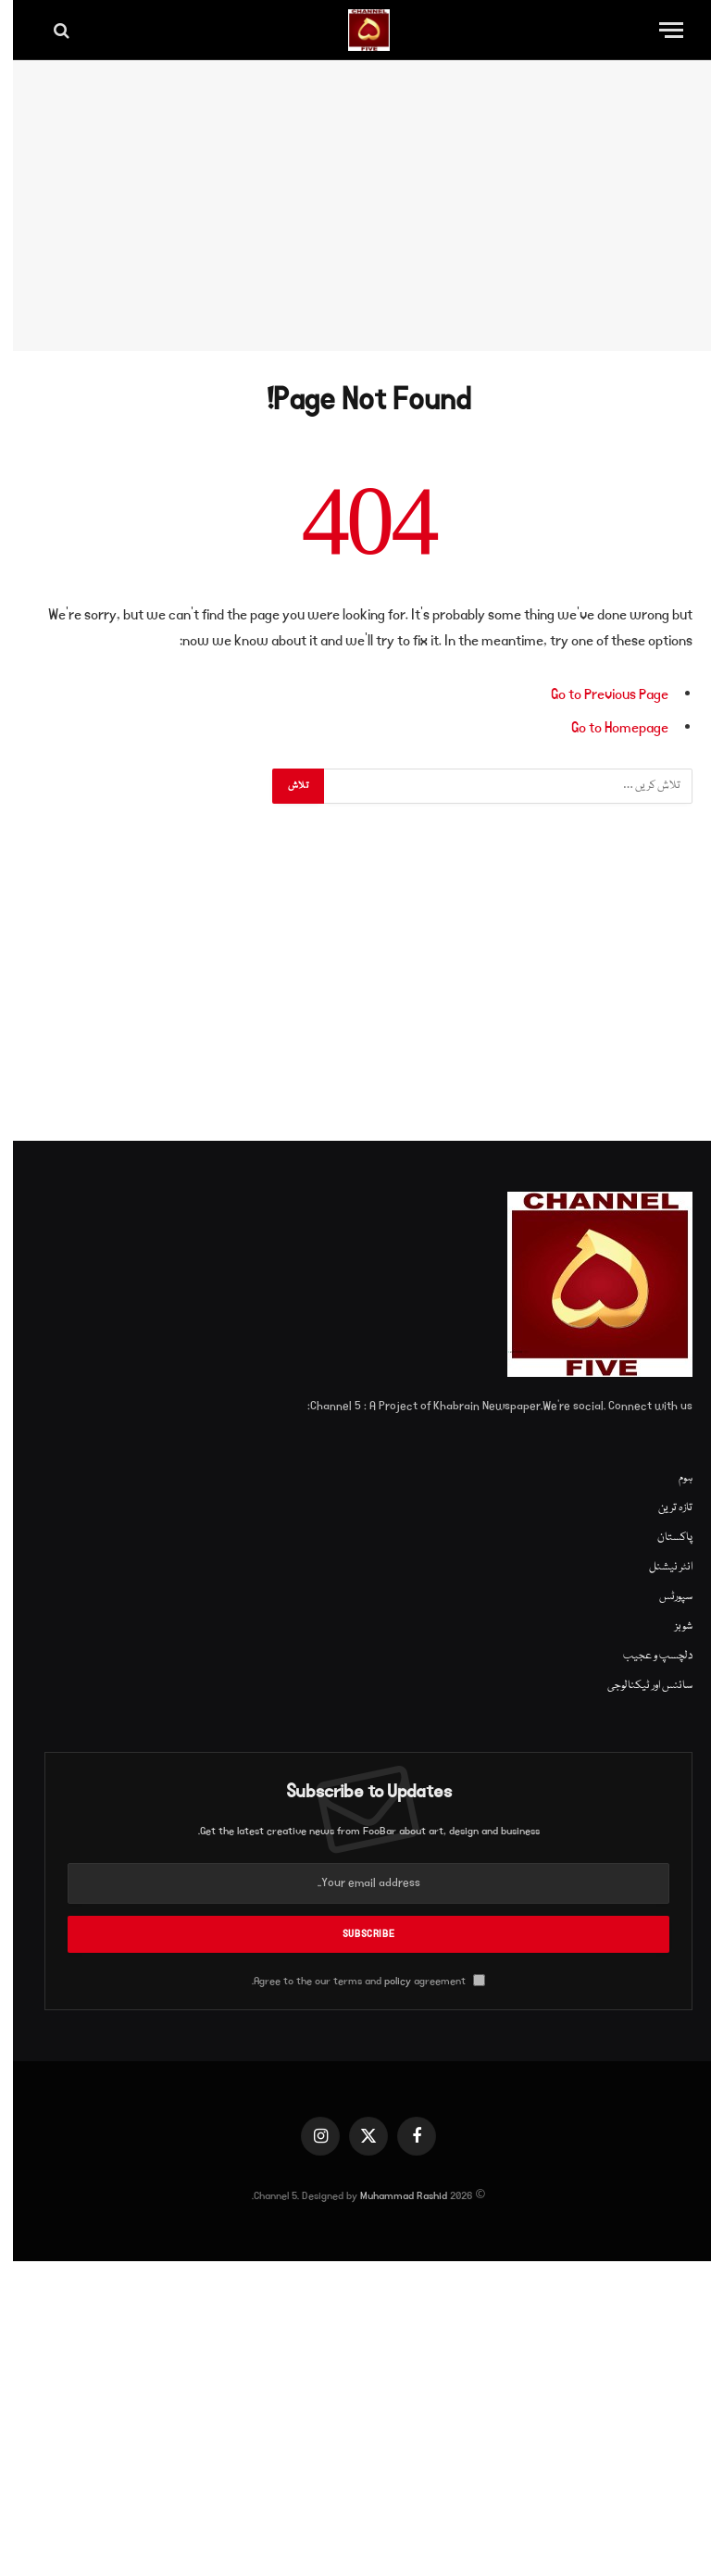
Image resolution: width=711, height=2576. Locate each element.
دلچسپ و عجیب (645, 1656)
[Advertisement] (355, 205)
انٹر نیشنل (658, 1567)
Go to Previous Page (596, 694)
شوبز (671, 1626)
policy (384, 1981)
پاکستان (662, 1537)
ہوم (673, 1478)
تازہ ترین (662, 1508)
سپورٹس (663, 1597)
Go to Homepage (606, 728)
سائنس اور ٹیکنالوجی (637, 1685)
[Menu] (658, 30)
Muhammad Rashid (390, 2196)
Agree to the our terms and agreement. (355, 1981)
